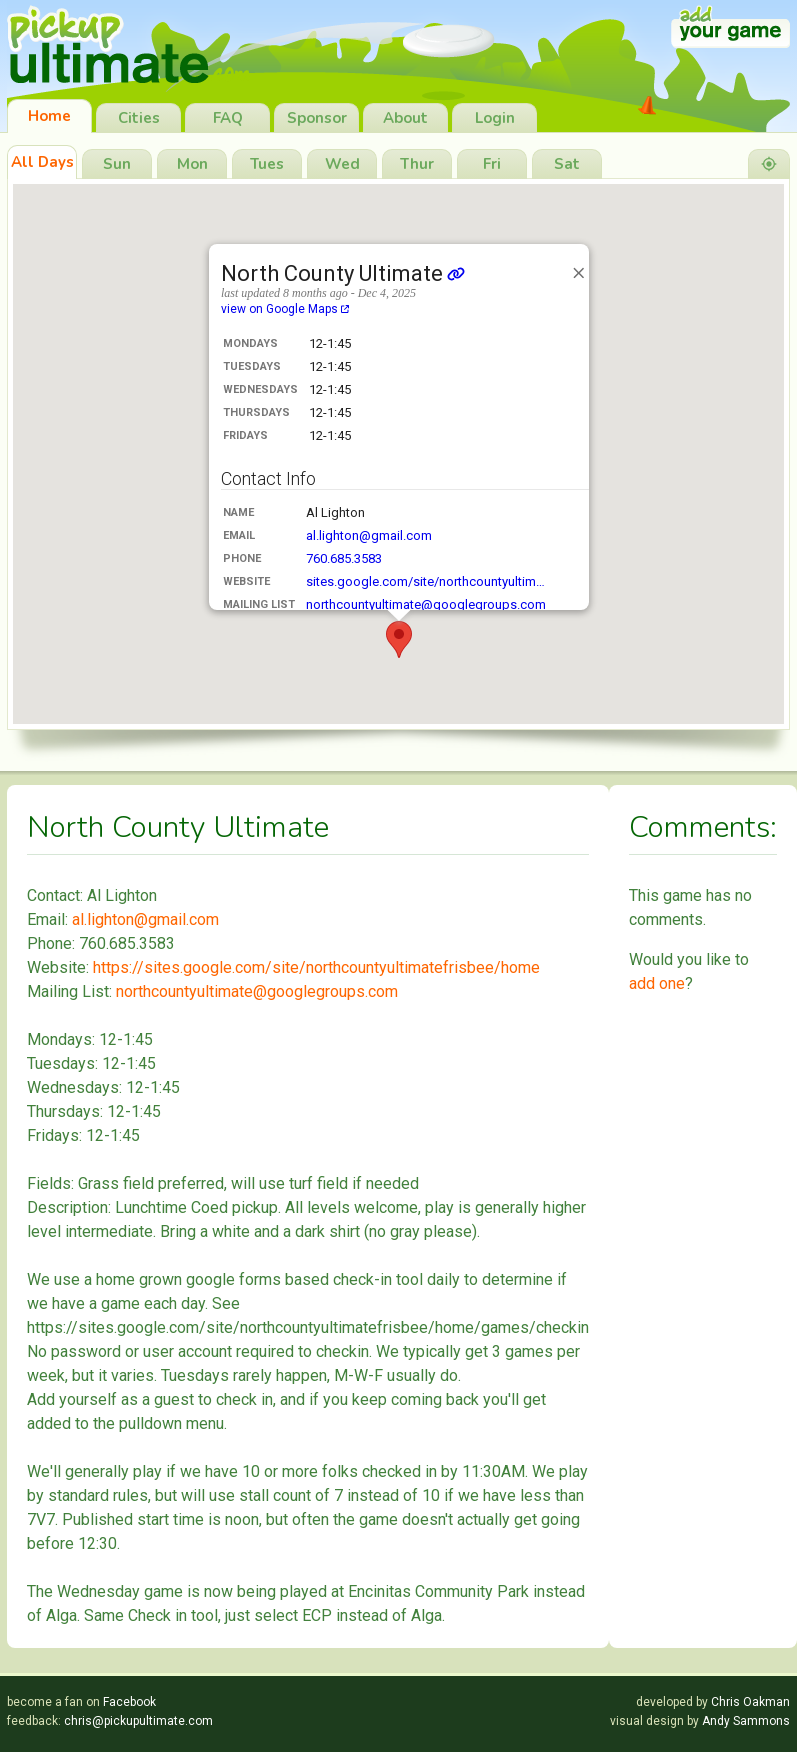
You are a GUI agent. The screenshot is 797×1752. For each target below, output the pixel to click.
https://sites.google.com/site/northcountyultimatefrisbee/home (316, 967)
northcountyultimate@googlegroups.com (426, 604)
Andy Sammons (746, 1721)
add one (657, 983)
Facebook (129, 1702)
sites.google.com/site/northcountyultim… (425, 581)
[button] (399, 639)
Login (495, 118)
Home (49, 116)
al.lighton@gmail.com (369, 535)
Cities (139, 118)
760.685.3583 (344, 558)
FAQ (228, 118)
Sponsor (317, 118)
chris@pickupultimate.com (138, 1721)
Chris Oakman (750, 1702)
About (405, 118)
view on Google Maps (285, 309)
